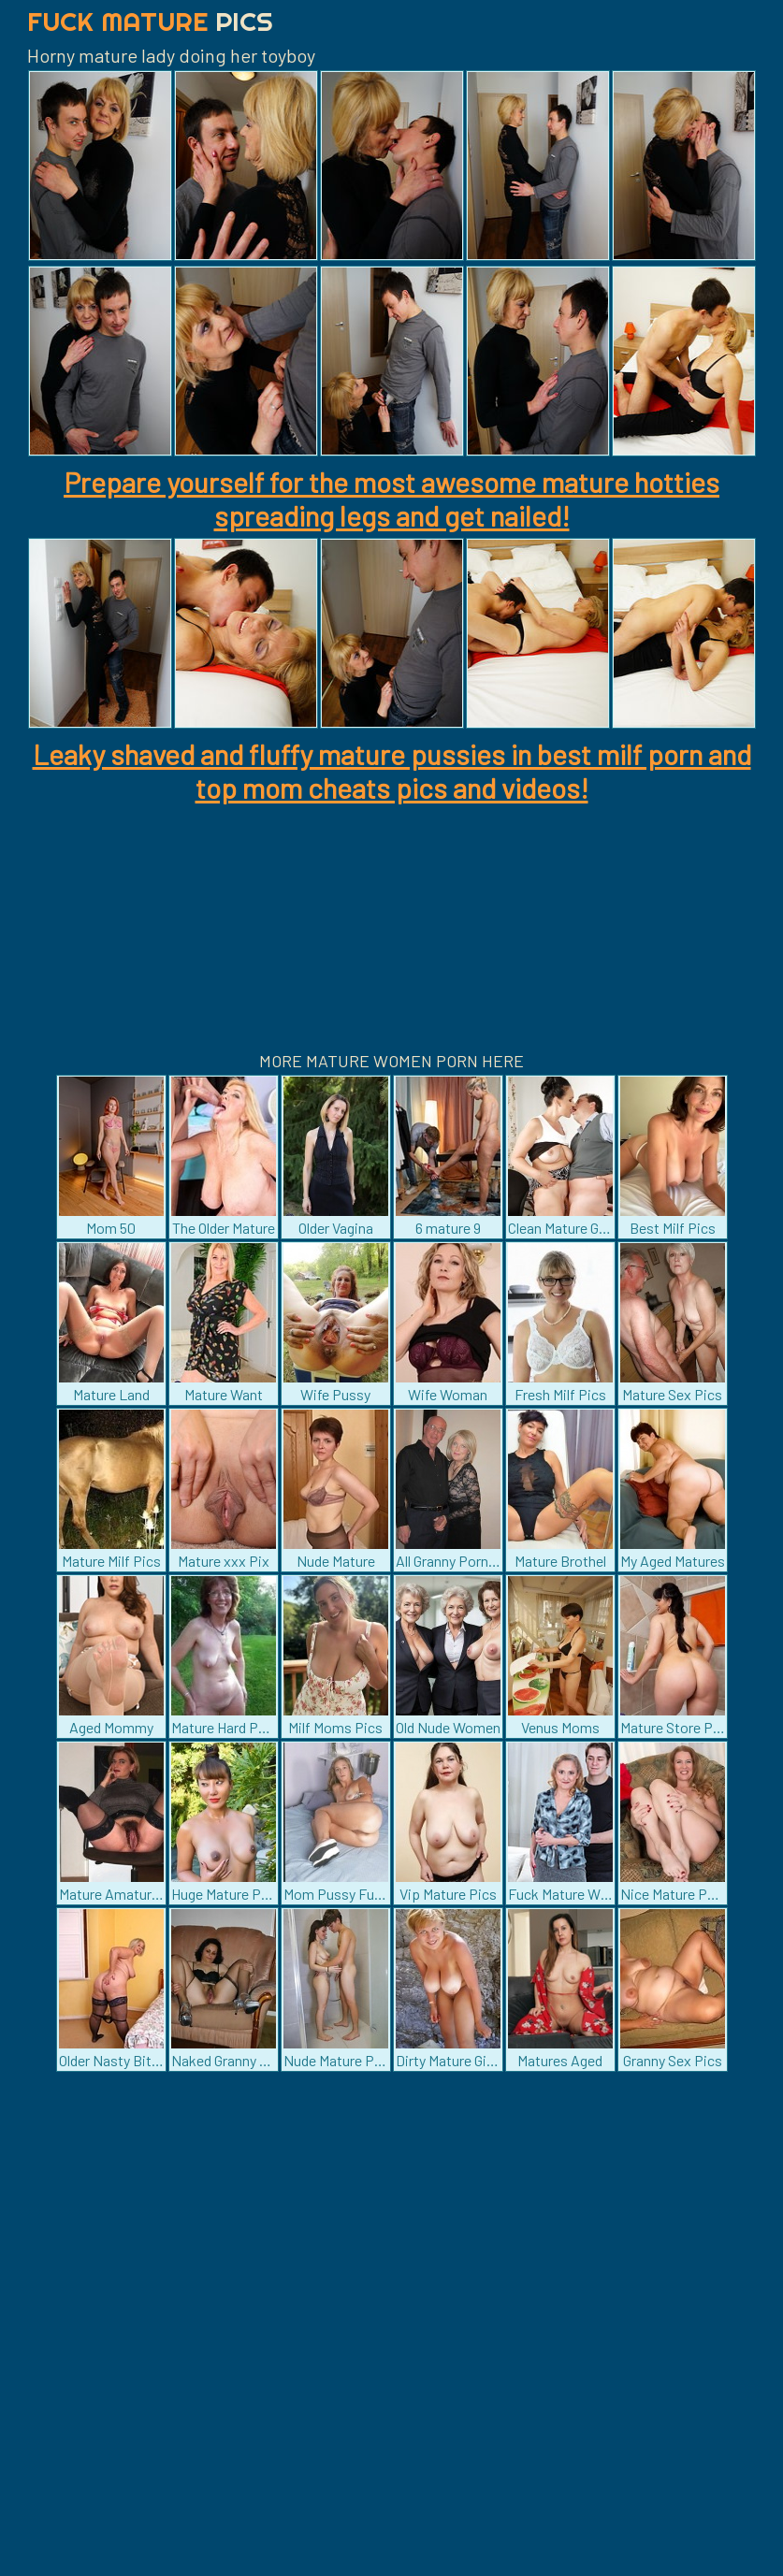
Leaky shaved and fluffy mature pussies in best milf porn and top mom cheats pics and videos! (392, 770)
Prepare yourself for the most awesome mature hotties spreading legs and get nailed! (391, 498)
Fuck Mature (150, 21)
